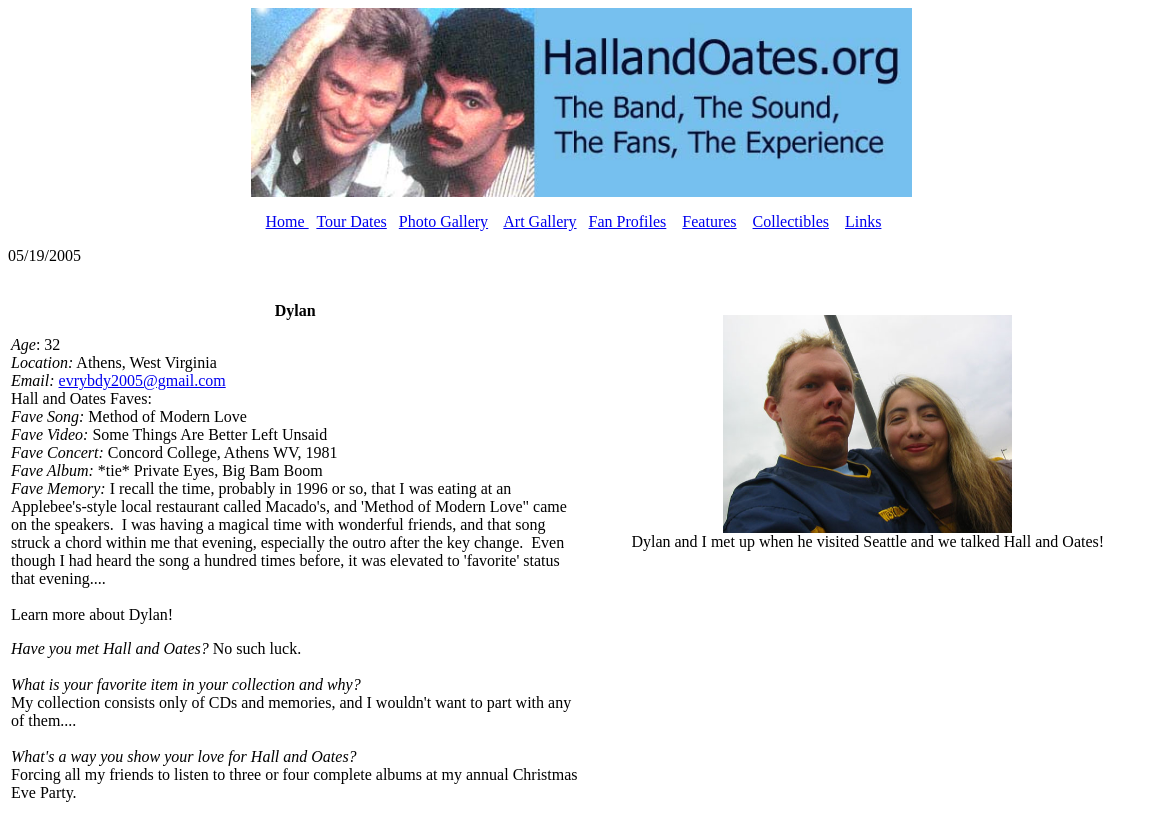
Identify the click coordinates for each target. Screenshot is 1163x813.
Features (709, 221)
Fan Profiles (628, 221)
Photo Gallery (443, 221)
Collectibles (791, 221)
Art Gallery (539, 221)
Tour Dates (351, 221)
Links (863, 221)
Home (287, 221)
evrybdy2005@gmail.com (142, 380)
